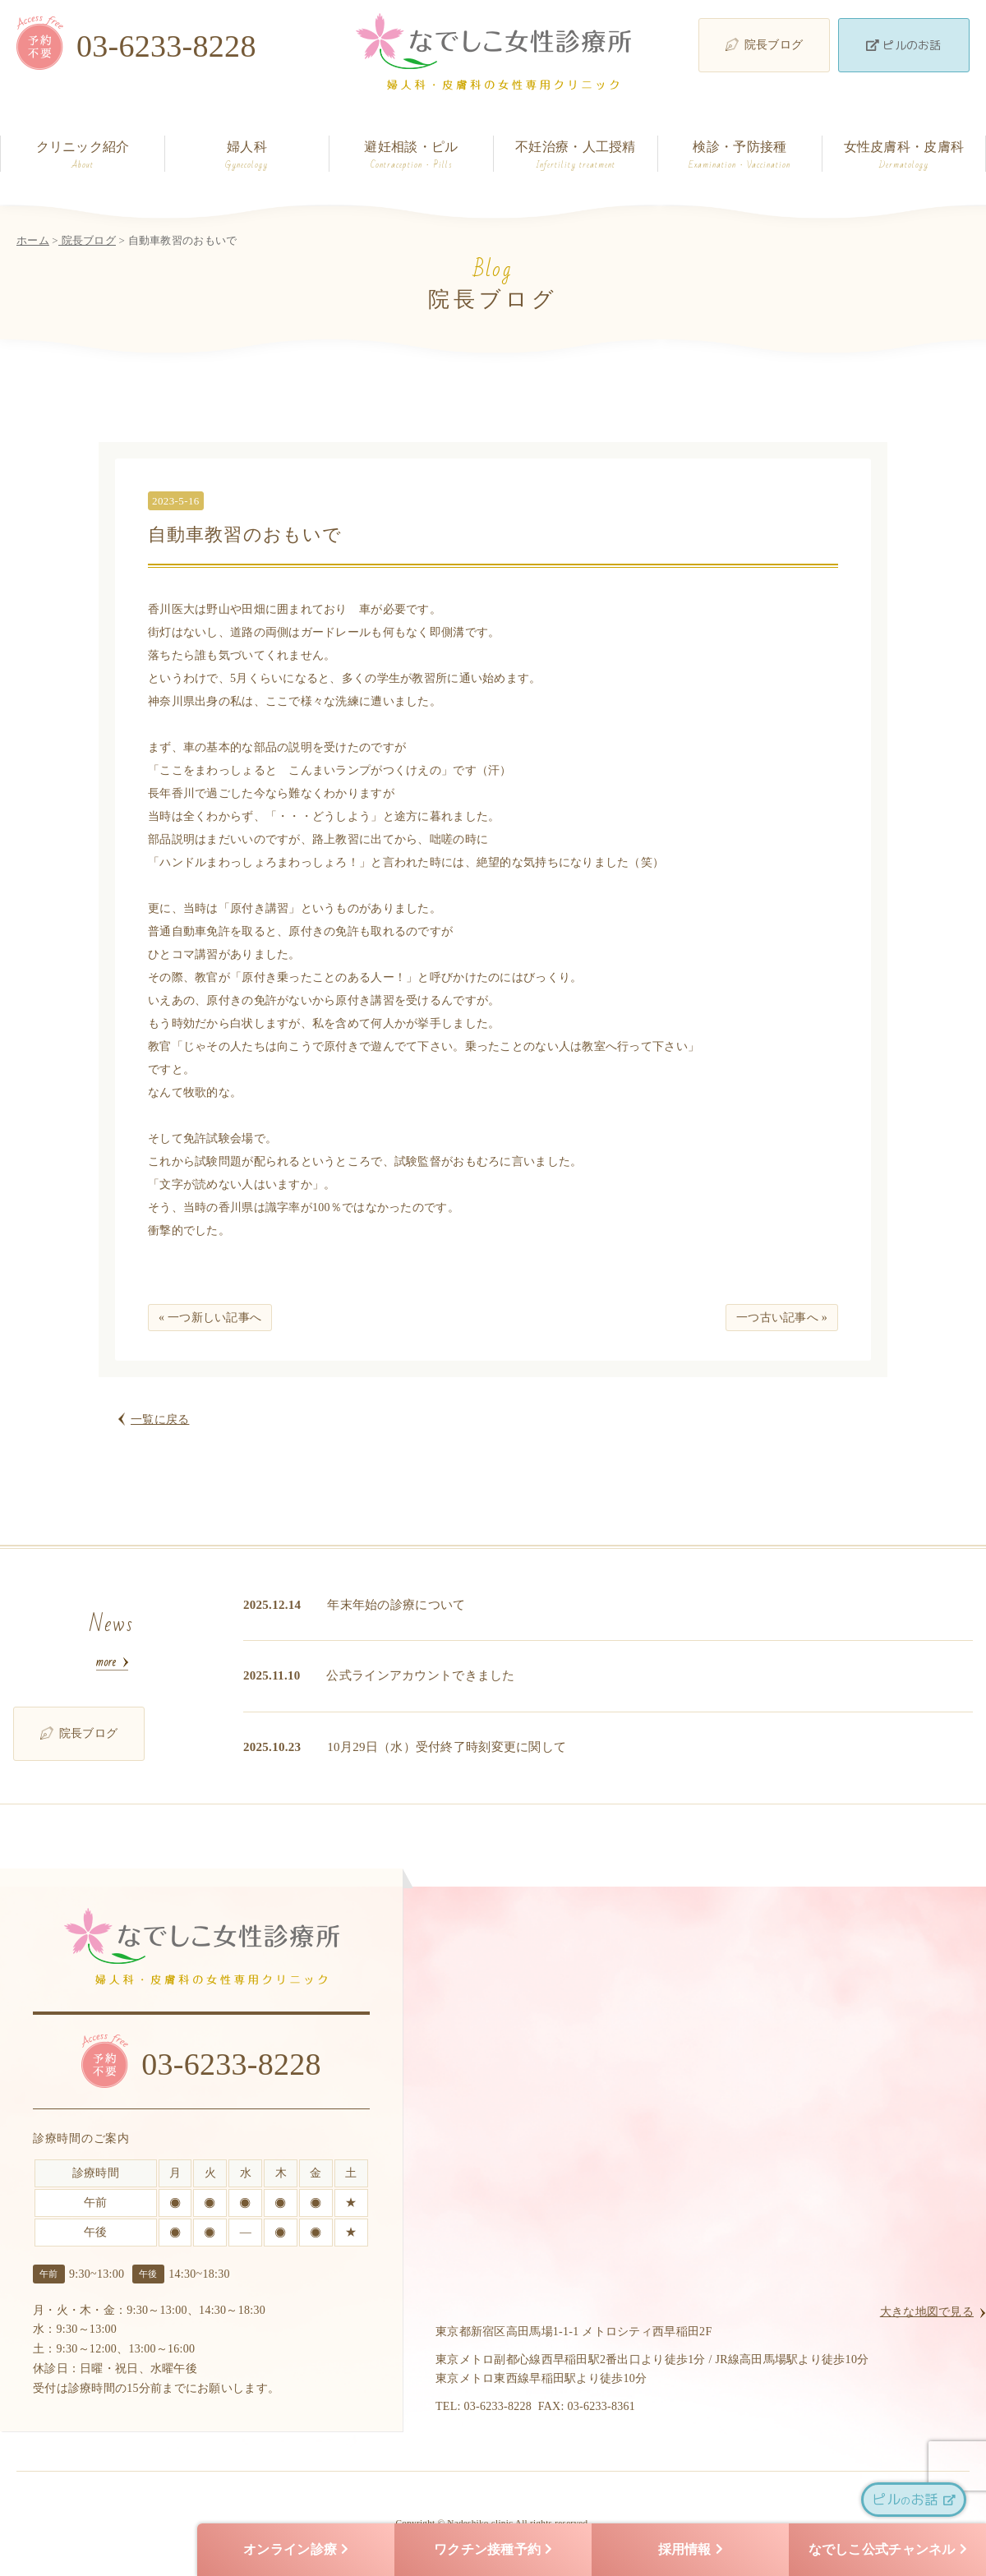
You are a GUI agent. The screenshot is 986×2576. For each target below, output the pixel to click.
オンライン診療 (295, 2550)
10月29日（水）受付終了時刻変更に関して (446, 1746)
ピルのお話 (903, 45)
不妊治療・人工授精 (575, 156)
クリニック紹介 (82, 156)
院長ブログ (764, 44)
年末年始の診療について (396, 1604)
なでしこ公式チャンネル (888, 2550)
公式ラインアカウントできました (420, 1675)
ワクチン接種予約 (493, 2550)
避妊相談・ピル (411, 156)
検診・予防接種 (740, 156)
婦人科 (247, 156)
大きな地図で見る (927, 2312)
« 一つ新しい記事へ (210, 1317)
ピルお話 (913, 2499)
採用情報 (690, 2550)
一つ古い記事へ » (781, 1317)
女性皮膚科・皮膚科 (903, 156)
